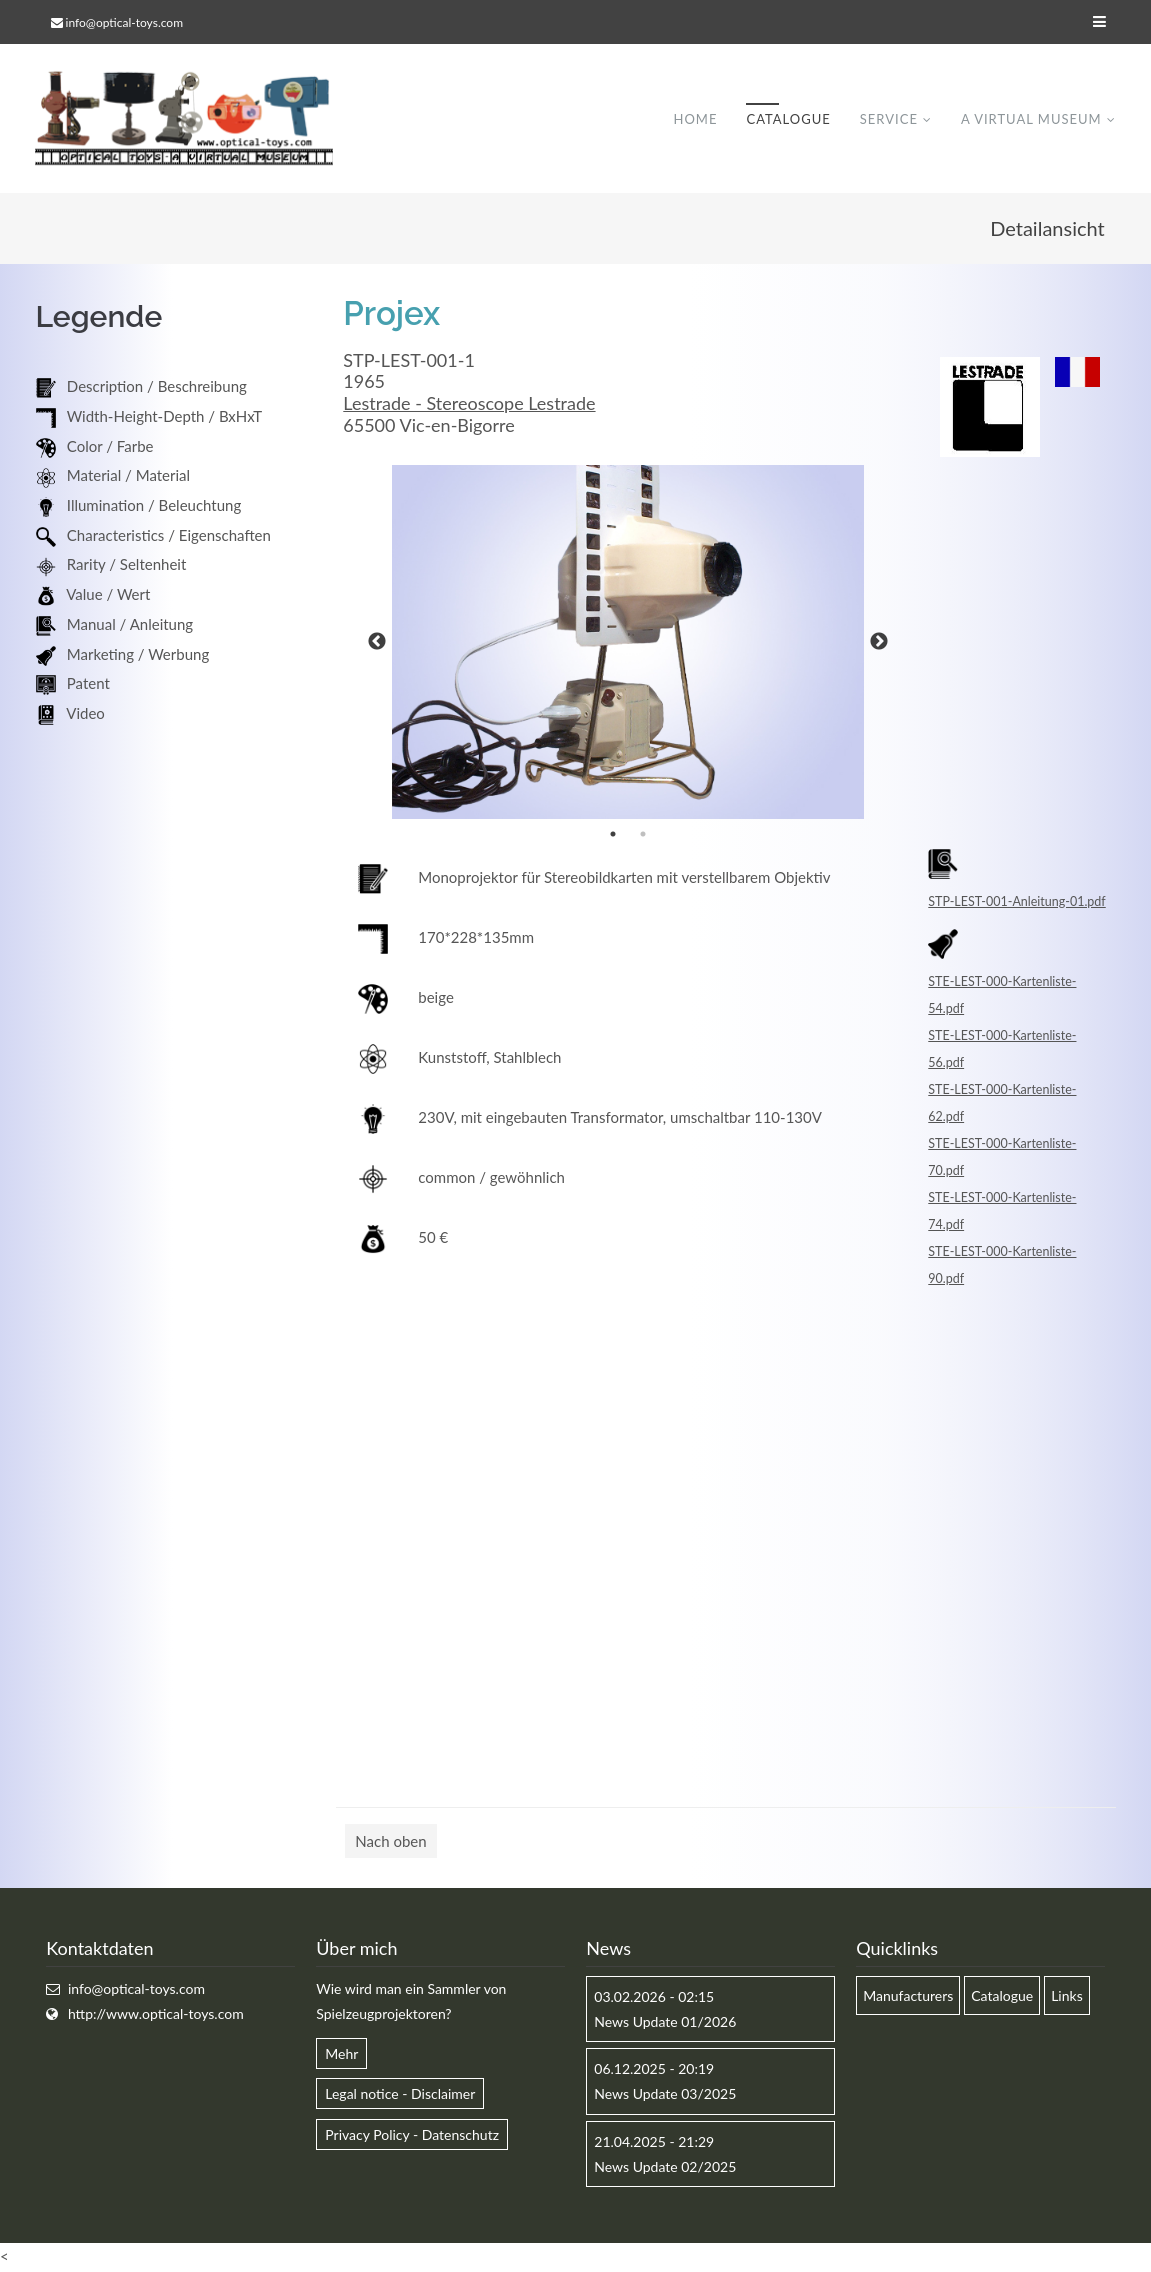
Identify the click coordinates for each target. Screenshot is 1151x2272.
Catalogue (788, 119)
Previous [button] (377, 643)
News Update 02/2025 (665, 2167)
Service (889, 119)
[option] (628, 643)
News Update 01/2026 (665, 2022)
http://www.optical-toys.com (156, 2014)
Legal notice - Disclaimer (400, 2094)
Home (695, 119)
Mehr (341, 2054)
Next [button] (879, 643)
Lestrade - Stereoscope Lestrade (469, 404)
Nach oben (390, 1842)
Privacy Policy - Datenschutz (412, 2135)
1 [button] (613, 835)
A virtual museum (1031, 119)
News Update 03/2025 (665, 2094)
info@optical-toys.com (124, 22)
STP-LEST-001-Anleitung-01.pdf (1016, 902)
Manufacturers (908, 1996)
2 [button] (643, 835)
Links (1067, 1996)
